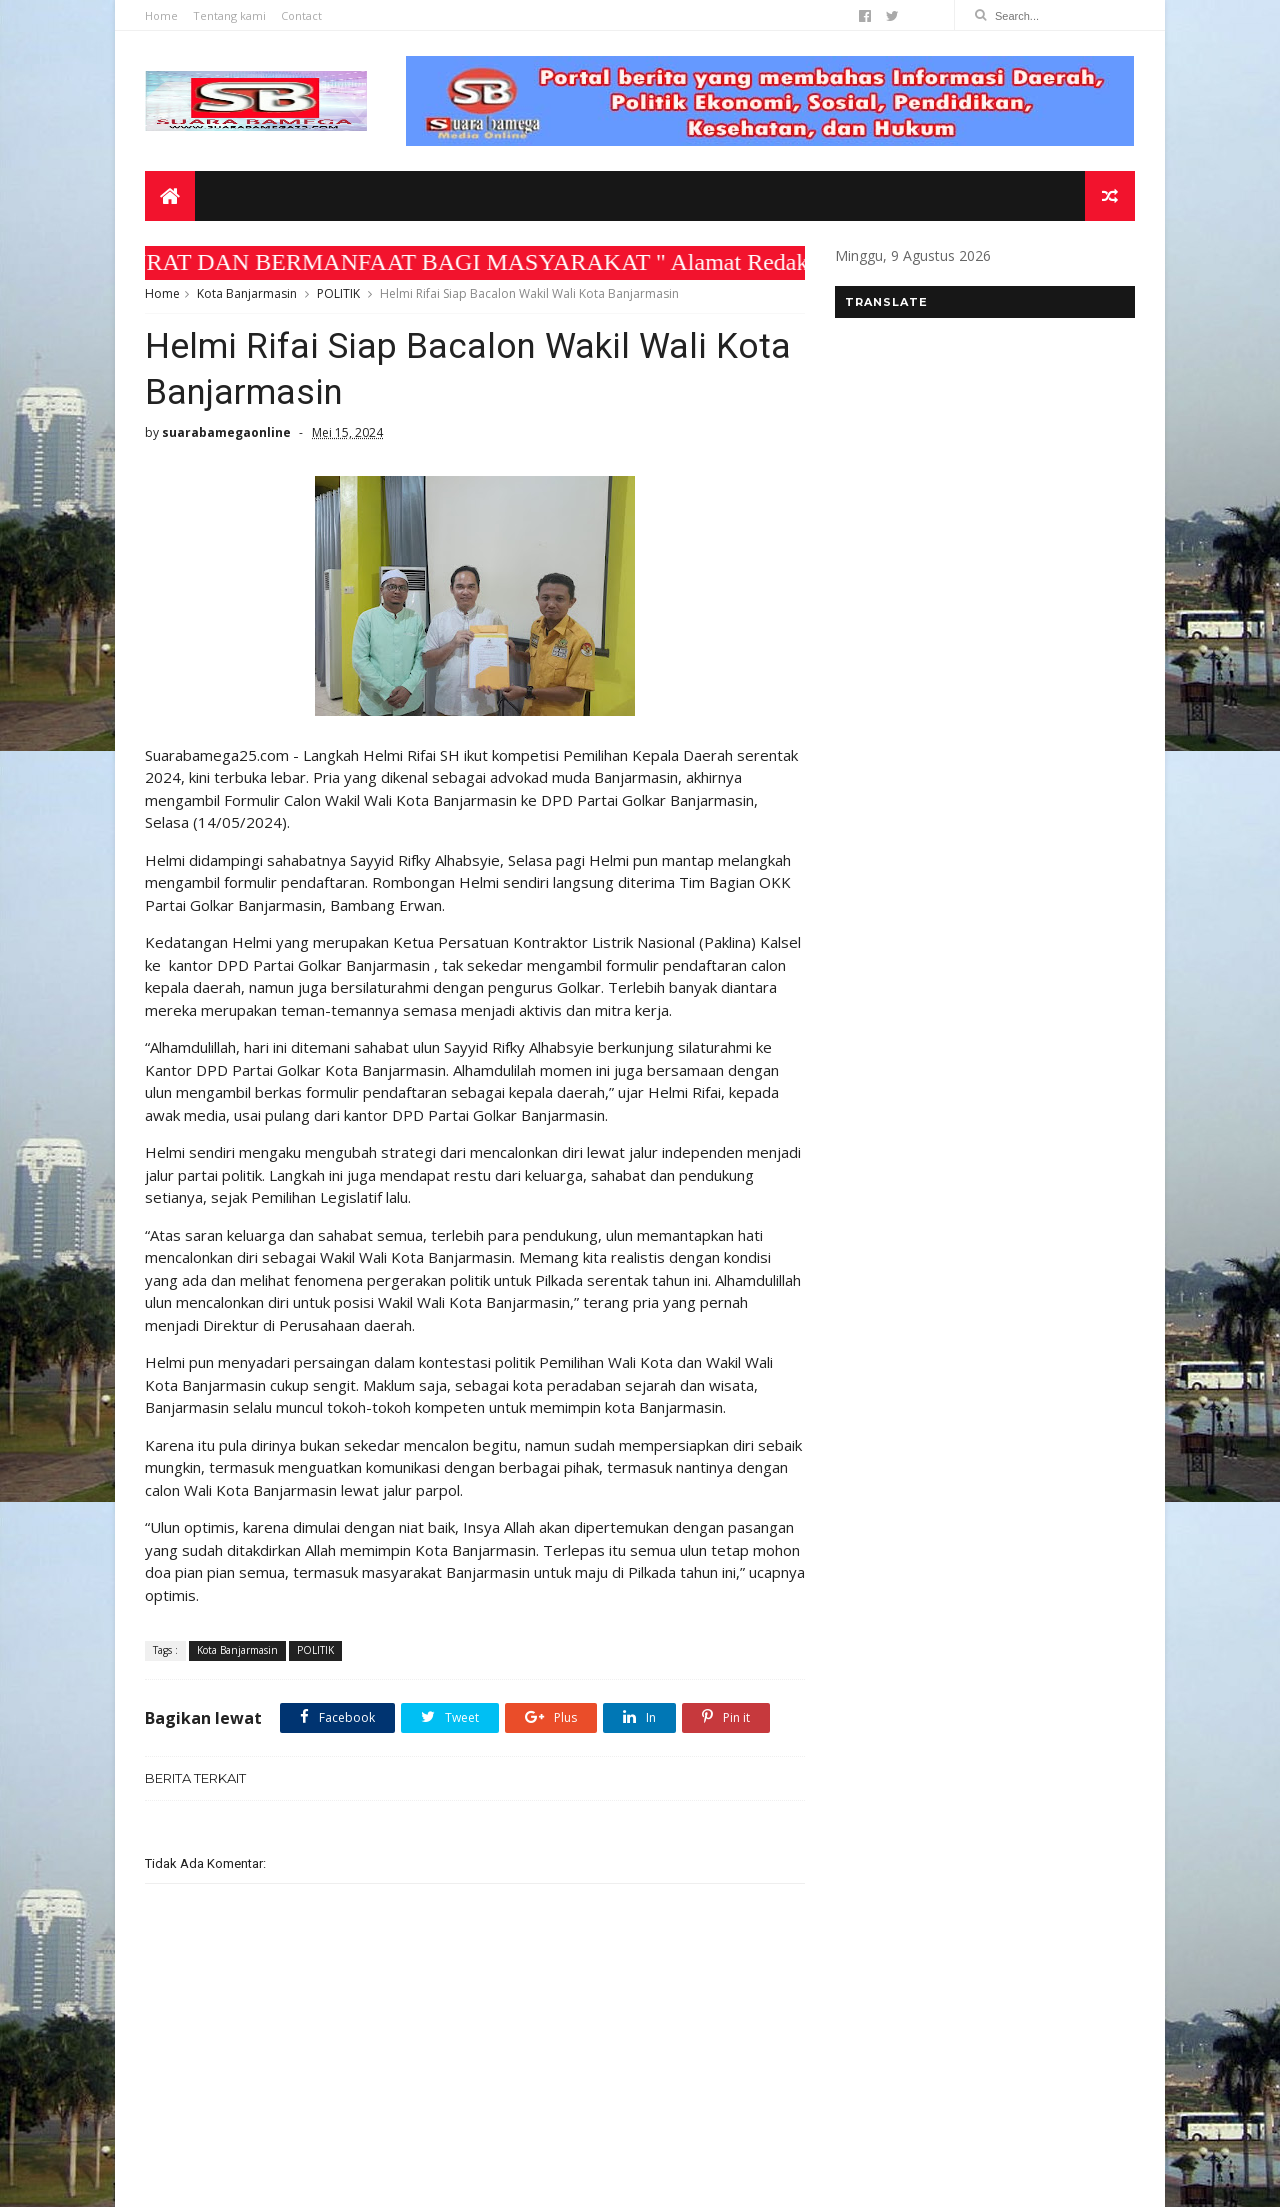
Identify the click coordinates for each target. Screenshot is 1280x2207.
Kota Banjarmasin (247, 293)
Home (161, 15)
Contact (301, 15)
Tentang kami (229, 15)
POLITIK (338, 293)
